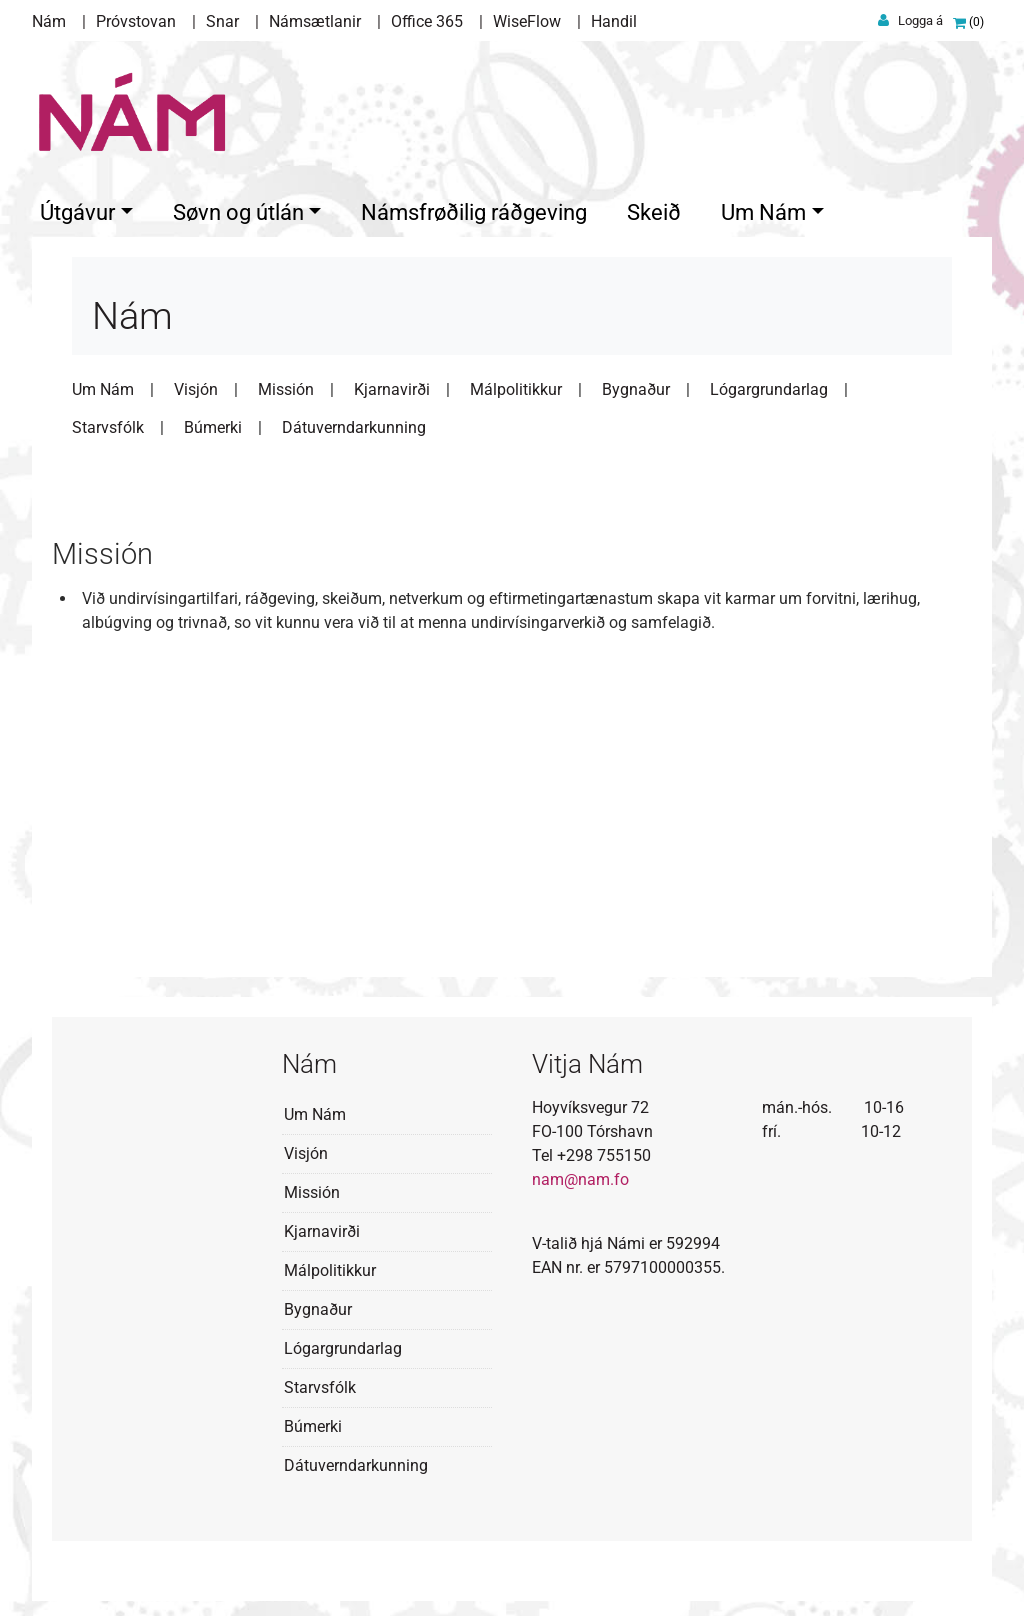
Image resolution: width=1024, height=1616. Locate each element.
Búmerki (213, 422)
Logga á (920, 20)
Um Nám (103, 384)
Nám (49, 21)
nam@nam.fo (580, 1174)
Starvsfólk (108, 422)
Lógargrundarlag (769, 384)
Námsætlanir (315, 21)
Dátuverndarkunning (354, 422)
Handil (614, 21)
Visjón (196, 384)
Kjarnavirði (392, 384)
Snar (222, 21)
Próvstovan (136, 21)
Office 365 (427, 21)
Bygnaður (636, 384)
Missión (286, 384)
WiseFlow (527, 21)
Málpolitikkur (516, 384)
